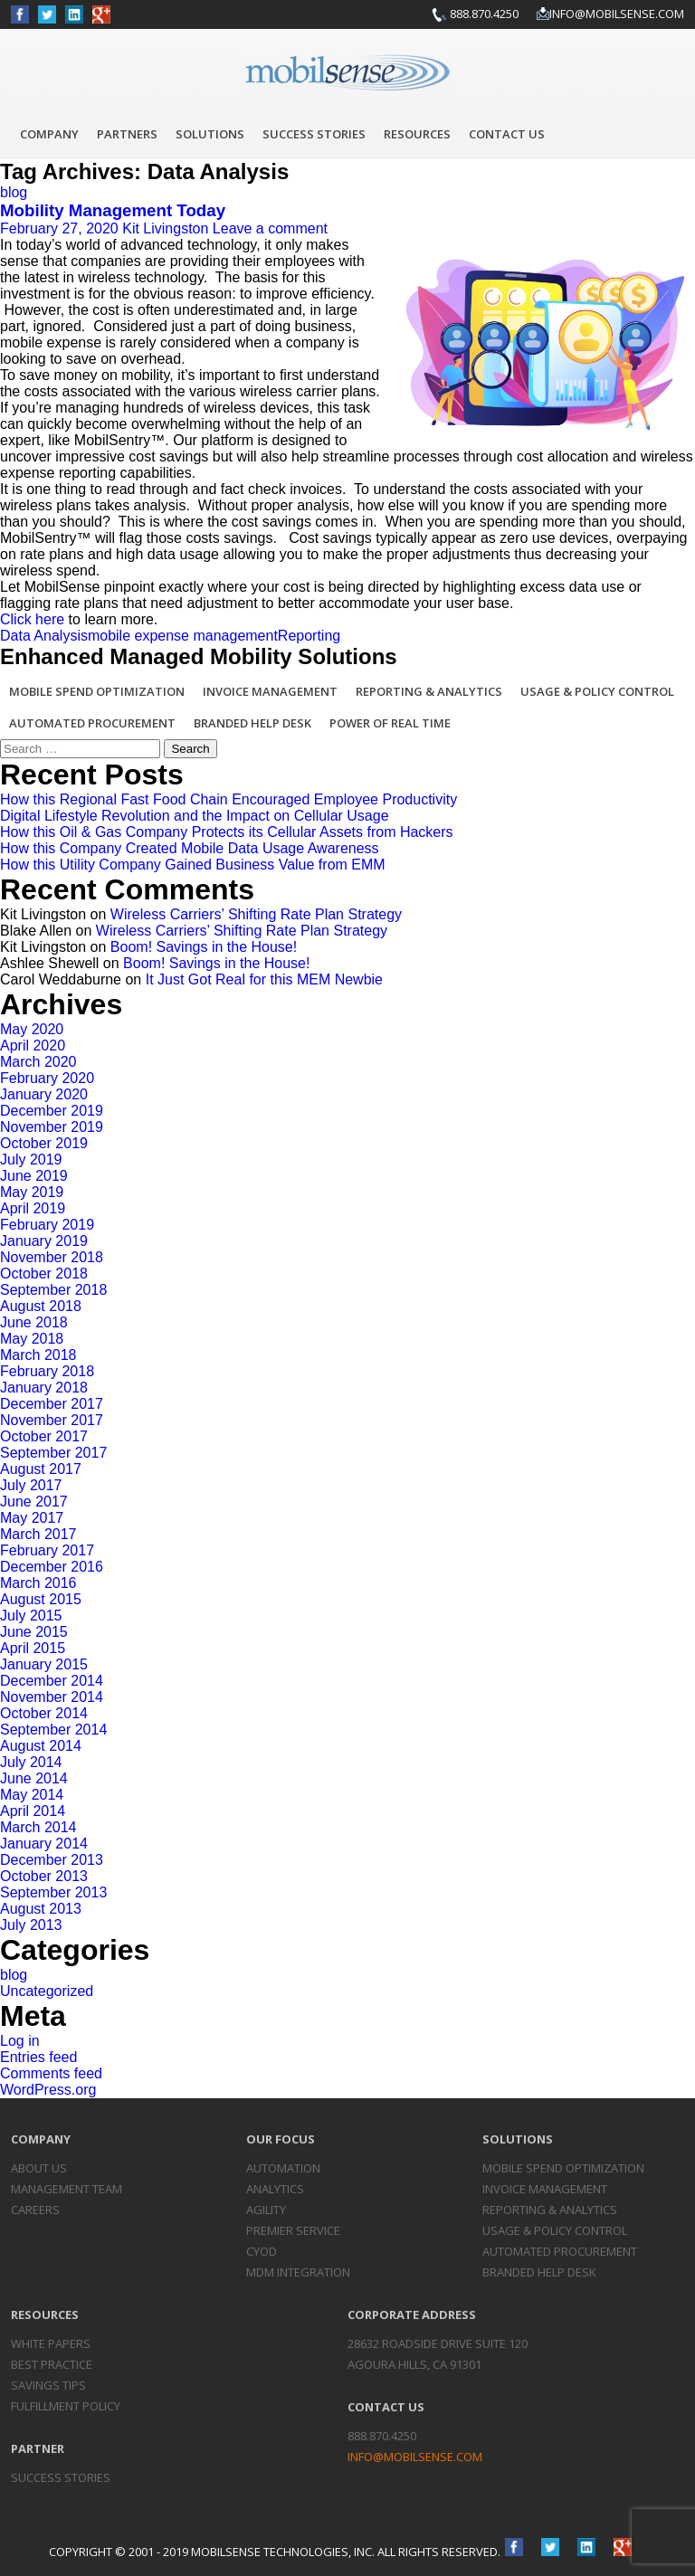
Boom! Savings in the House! (203, 947)
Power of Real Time (390, 723)
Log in (20, 2040)
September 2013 (53, 1892)
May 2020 (31, 1029)
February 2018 (47, 1371)
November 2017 (51, 1420)
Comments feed (51, 2073)
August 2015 (40, 1599)
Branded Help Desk (252, 723)
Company (49, 134)
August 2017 (40, 1469)
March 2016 (38, 1583)
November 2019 (51, 1127)
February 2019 (47, 1224)
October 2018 (44, 1273)
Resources (417, 134)
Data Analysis (44, 635)
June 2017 (34, 1501)
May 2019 (31, 1192)
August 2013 (40, 1908)
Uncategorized (46, 1991)
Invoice (544, 2189)
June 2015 (34, 1632)
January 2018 (44, 1387)
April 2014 (32, 1811)
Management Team (66, 2189)
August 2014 (40, 1746)
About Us (39, 2168)
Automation (283, 2168)
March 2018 (38, 1355)
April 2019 (32, 1208)
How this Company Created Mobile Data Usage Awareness (189, 848)
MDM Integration (298, 2272)
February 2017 (47, 1550)
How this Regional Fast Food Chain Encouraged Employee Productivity (228, 799)
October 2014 (44, 1713)
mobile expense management (183, 635)
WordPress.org (48, 2089)
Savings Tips (48, 2385)
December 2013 (51, 1860)
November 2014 (51, 1697)
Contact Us (507, 134)
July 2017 (31, 1485)
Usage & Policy (554, 2230)
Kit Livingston (165, 228)
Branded (539, 2272)
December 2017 (51, 1404)
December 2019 (51, 1110)
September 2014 (53, 1729)
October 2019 (44, 1143)
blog (13, 192)
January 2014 (44, 1843)
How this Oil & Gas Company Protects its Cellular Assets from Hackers (226, 832)
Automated (559, 2251)
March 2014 (38, 1827)
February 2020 (47, 1078)
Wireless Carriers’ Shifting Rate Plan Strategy (256, 914)
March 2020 (38, 1061)
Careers (35, 2209)
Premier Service (293, 2230)
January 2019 (44, 1241)
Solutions (210, 134)
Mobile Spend (563, 2168)
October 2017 (44, 1436)
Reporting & (549, 2209)
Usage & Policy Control (597, 691)
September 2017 (53, 1452)
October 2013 (44, 1876)
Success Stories (314, 134)
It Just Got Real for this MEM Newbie (264, 979)
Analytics (275, 2189)
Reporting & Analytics (429, 691)
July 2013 (31, 1925)
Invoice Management (270, 691)
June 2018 (34, 1322)
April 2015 (32, 1648)
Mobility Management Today (112, 210)
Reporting (309, 635)
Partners (127, 134)
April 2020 (32, 1045)
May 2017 (31, 1518)
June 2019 (34, 1175)
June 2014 (34, 1778)
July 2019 (31, 1159)
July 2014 (31, 1762)
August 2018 (40, 1306)
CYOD (261, 2251)
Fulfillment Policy (65, 2406)
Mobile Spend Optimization (97, 691)
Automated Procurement (92, 723)
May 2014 (31, 1794)
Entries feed (38, 2057)
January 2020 (44, 1094)
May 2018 (31, 1338)
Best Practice (51, 2364)
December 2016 (51, 1566)
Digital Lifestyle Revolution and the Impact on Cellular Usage (194, 815)
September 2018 (53, 1290)
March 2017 (38, 1534)
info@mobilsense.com (616, 13)
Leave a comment (270, 228)
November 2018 (51, 1257)
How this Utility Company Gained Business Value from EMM (193, 864)
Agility (266, 2209)
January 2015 (44, 1664)
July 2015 (31, 1615)
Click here (32, 619)
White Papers (50, 2343)
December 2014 (51, 1680)
